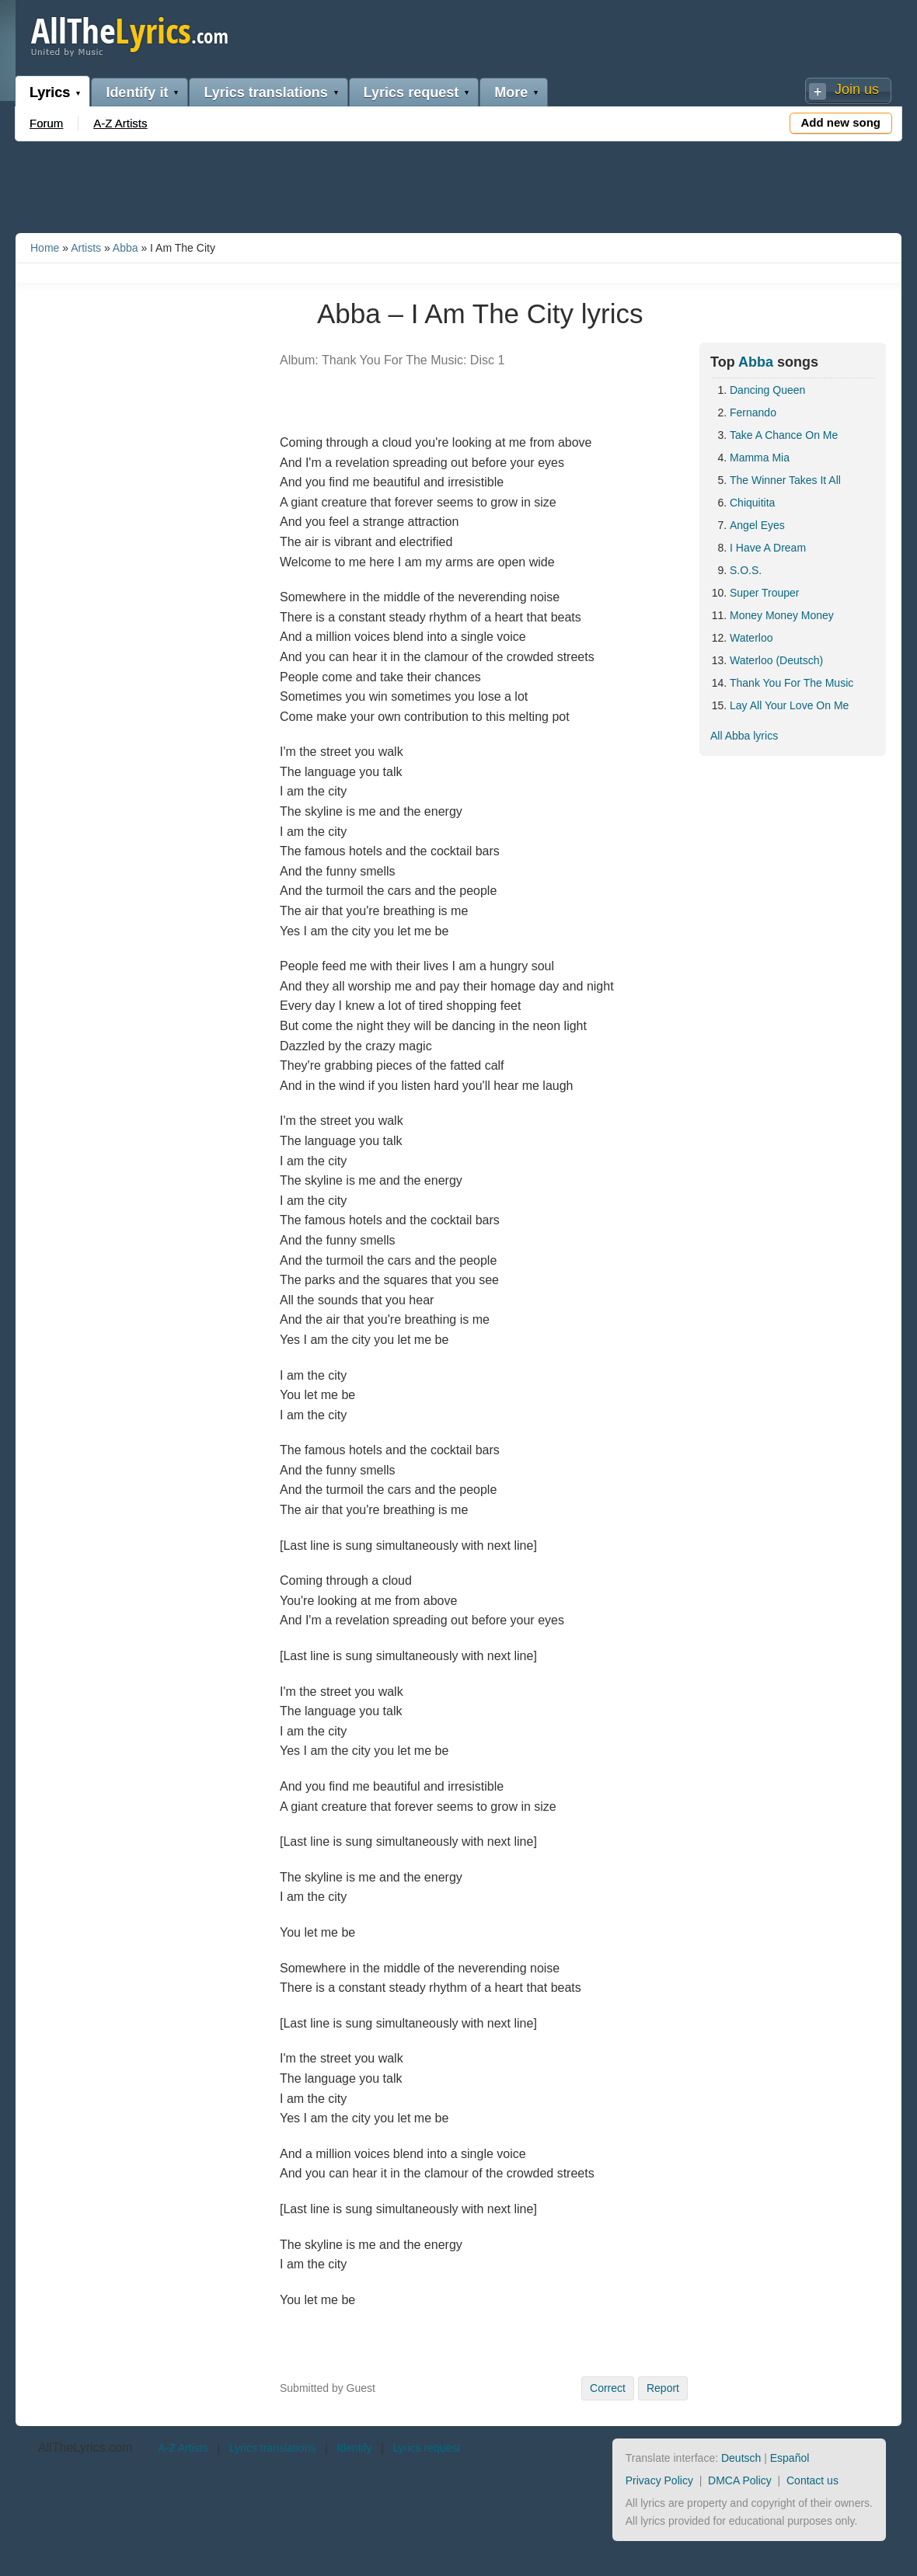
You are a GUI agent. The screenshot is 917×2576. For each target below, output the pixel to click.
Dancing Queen (767, 390)
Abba (125, 248)
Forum (46, 123)
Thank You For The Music (791, 683)
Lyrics (50, 92)
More (511, 92)
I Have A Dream (768, 547)
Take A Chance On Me (784, 435)
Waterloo (751, 638)
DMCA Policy (740, 2480)
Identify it (137, 92)
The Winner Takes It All (785, 480)
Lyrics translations (265, 92)
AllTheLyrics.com (85, 2447)
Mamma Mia (760, 457)
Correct (608, 2388)
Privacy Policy (659, 2480)
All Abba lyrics (744, 735)
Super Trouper (765, 593)
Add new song (841, 122)
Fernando (753, 412)
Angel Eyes (757, 525)
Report (663, 2388)
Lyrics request (411, 92)
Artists (86, 248)
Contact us (812, 2480)
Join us (857, 89)
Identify (353, 2448)
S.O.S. (746, 570)
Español (790, 2458)
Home (44, 248)
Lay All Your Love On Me (789, 705)
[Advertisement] (458, 184)
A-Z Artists (120, 123)
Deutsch (741, 2458)
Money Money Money (782, 615)
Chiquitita (752, 502)
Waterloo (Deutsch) (776, 660)
